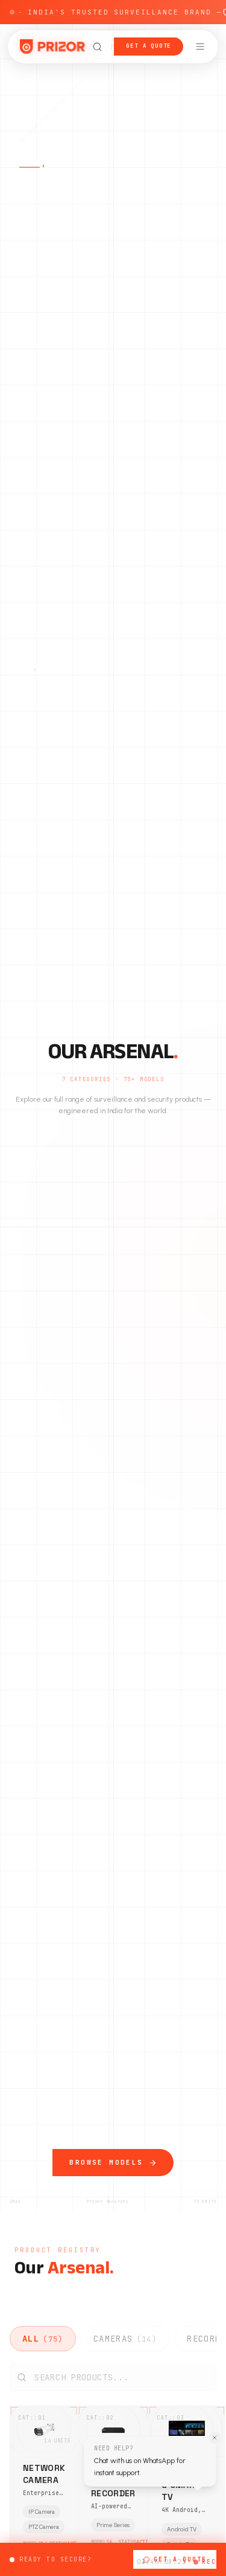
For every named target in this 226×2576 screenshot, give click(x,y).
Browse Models (113, 2174)
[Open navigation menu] (200, 46)
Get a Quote (148, 46)
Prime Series (113, 2530)
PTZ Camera (43, 2531)
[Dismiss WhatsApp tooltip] (208, 2445)
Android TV (181, 2529)
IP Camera (41, 2516)
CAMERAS (125, 2338)
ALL (42, 2338)
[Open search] (97, 46)
